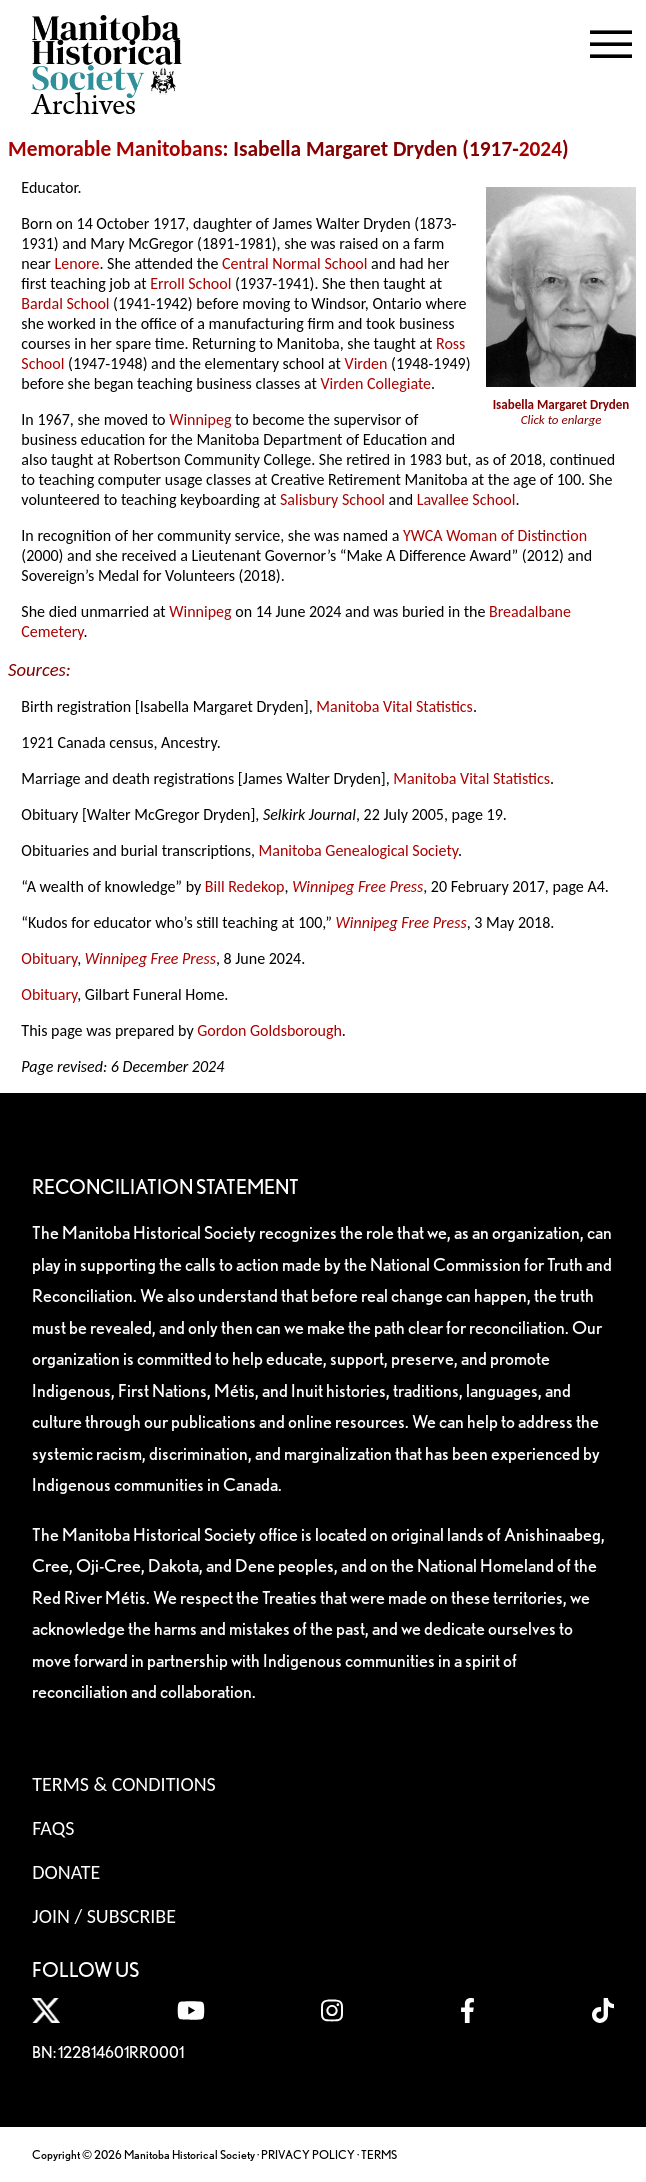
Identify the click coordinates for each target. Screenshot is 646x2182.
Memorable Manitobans (115, 149)
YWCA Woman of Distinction (495, 535)
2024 (540, 149)
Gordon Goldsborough (269, 1030)
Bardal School (65, 303)
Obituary (49, 958)
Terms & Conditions (123, 1784)
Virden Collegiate (375, 383)
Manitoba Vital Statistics (394, 706)
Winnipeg (200, 419)
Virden (366, 363)
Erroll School (190, 283)
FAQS (53, 1828)
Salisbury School (332, 499)
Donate (66, 1872)
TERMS (379, 2154)
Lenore (77, 263)
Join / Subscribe (104, 1916)
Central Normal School (294, 263)
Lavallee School (466, 499)
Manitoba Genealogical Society (358, 850)
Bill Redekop (245, 886)
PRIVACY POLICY (308, 2154)
